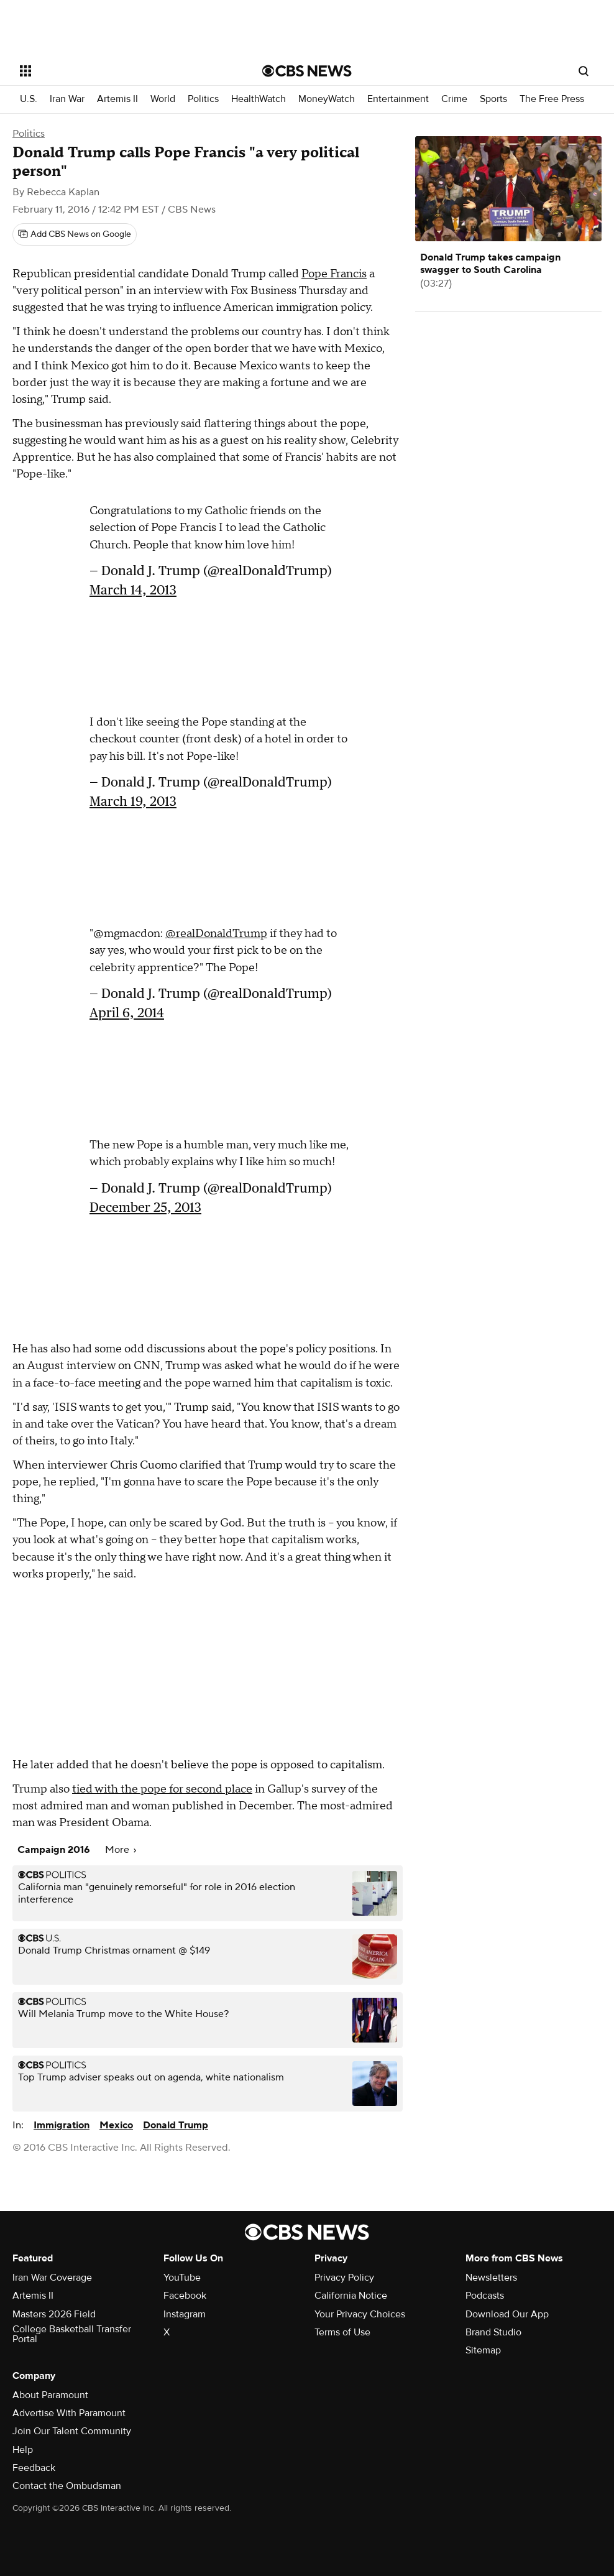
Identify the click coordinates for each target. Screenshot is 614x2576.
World (162, 99)
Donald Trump (175, 2125)
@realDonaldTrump (216, 933)
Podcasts (484, 2296)
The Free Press (552, 99)
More (120, 1850)
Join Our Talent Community (71, 2431)
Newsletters (491, 2278)
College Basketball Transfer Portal (71, 2334)
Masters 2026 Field (54, 2314)
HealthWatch (258, 99)
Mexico (116, 2125)
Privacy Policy (344, 2278)
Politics (203, 99)
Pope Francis (334, 274)
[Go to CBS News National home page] (307, 71)
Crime (454, 99)
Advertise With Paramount (69, 2413)
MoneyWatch (326, 99)
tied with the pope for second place (162, 1789)
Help (22, 2450)
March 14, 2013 (132, 590)
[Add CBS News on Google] (74, 234)
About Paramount (50, 2395)
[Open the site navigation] (115, 70)
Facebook (184, 2296)
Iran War (67, 99)
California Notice (350, 2296)
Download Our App (507, 2314)
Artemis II (117, 99)
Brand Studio (493, 2332)
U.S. (28, 99)
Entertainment (398, 99)
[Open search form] (583, 71)
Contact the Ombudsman (66, 2486)
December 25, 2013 (145, 1207)
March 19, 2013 (132, 801)
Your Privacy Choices (359, 2314)
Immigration (61, 2125)
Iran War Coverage (52, 2278)
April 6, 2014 (126, 1012)
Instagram (184, 2314)
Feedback (33, 2468)
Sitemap (483, 2350)
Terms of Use (342, 2332)
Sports (493, 99)
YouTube (182, 2278)
